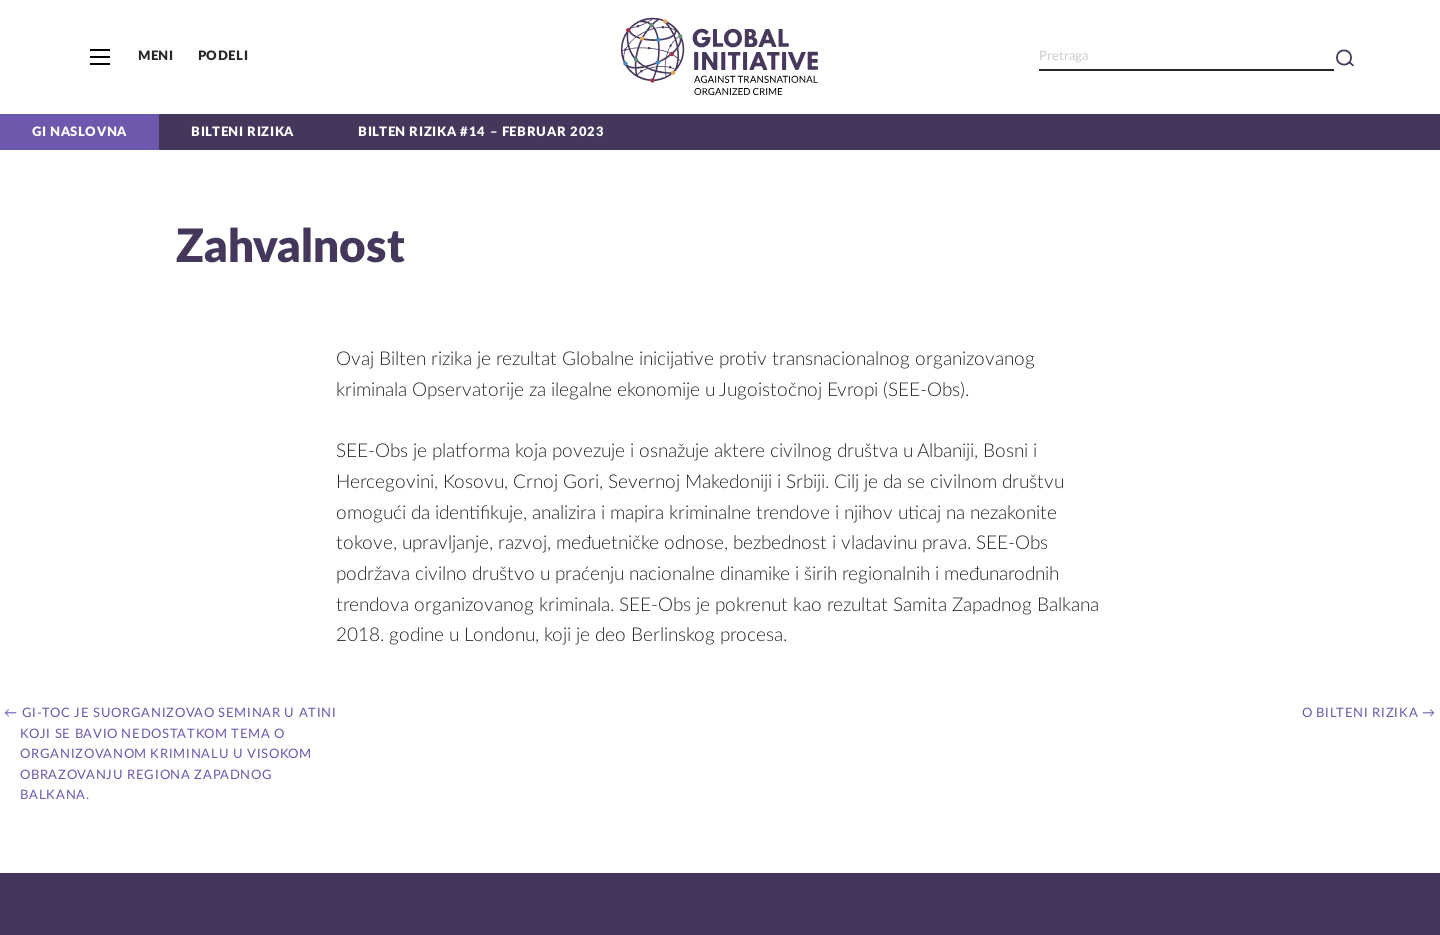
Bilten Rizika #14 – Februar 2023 (481, 132)
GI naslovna (79, 132)
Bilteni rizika (242, 132)
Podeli (223, 56)
